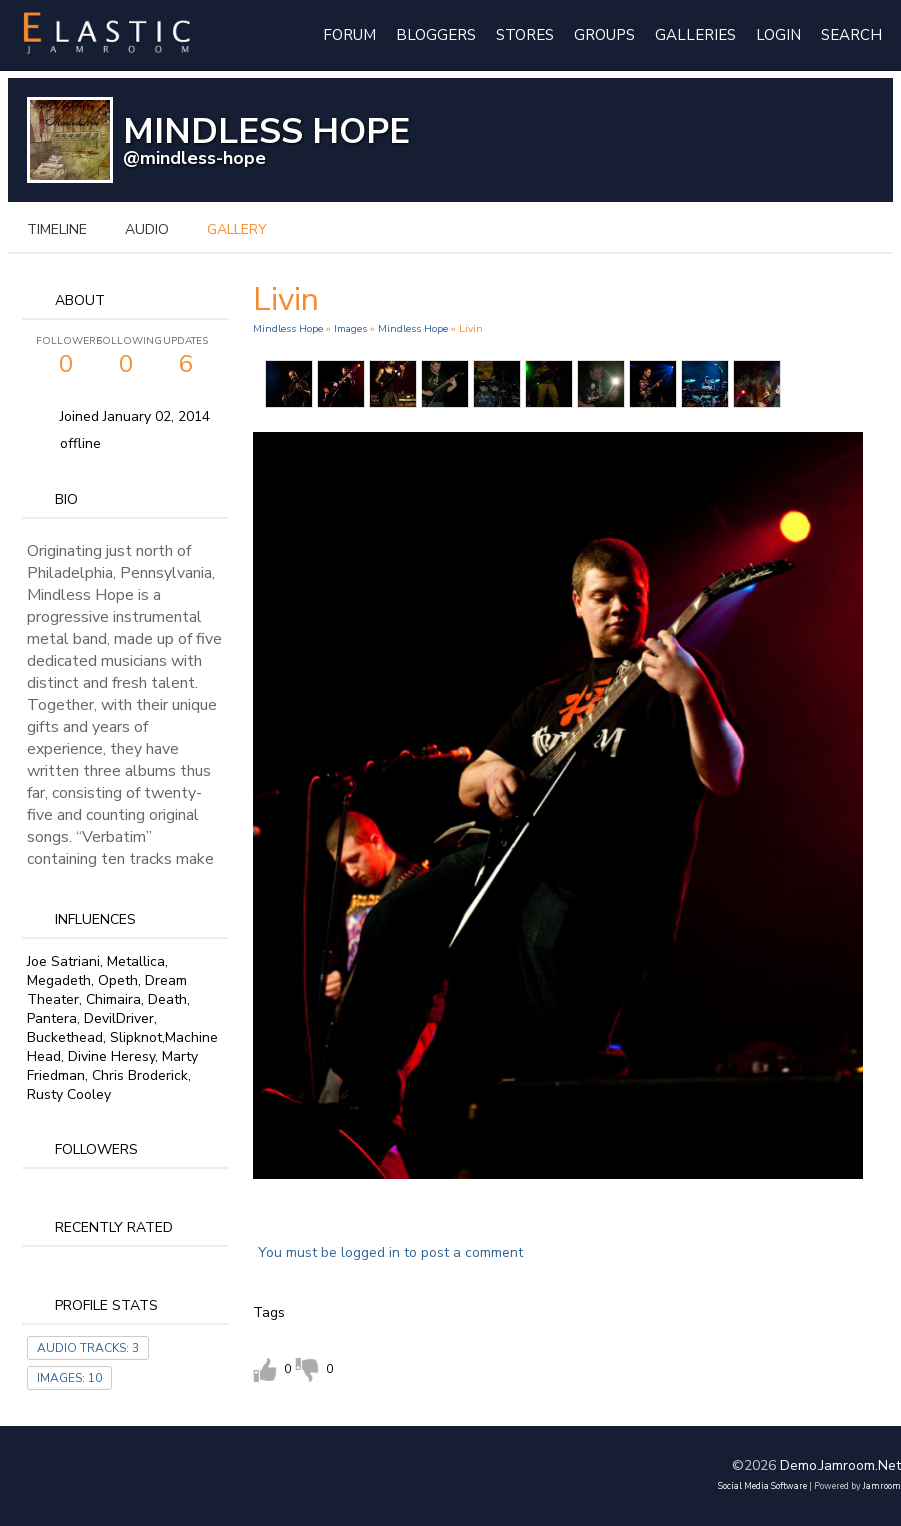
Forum (349, 35)
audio (147, 229)
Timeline (57, 229)
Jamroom (882, 1486)
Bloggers (436, 35)
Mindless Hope (288, 328)
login (778, 35)
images (350, 328)
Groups (604, 35)
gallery (237, 229)
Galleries (695, 35)
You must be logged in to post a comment (390, 1252)
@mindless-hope (194, 158)
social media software (762, 1486)
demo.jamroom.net (840, 1465)
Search (851, 35)
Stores (525, 35)
